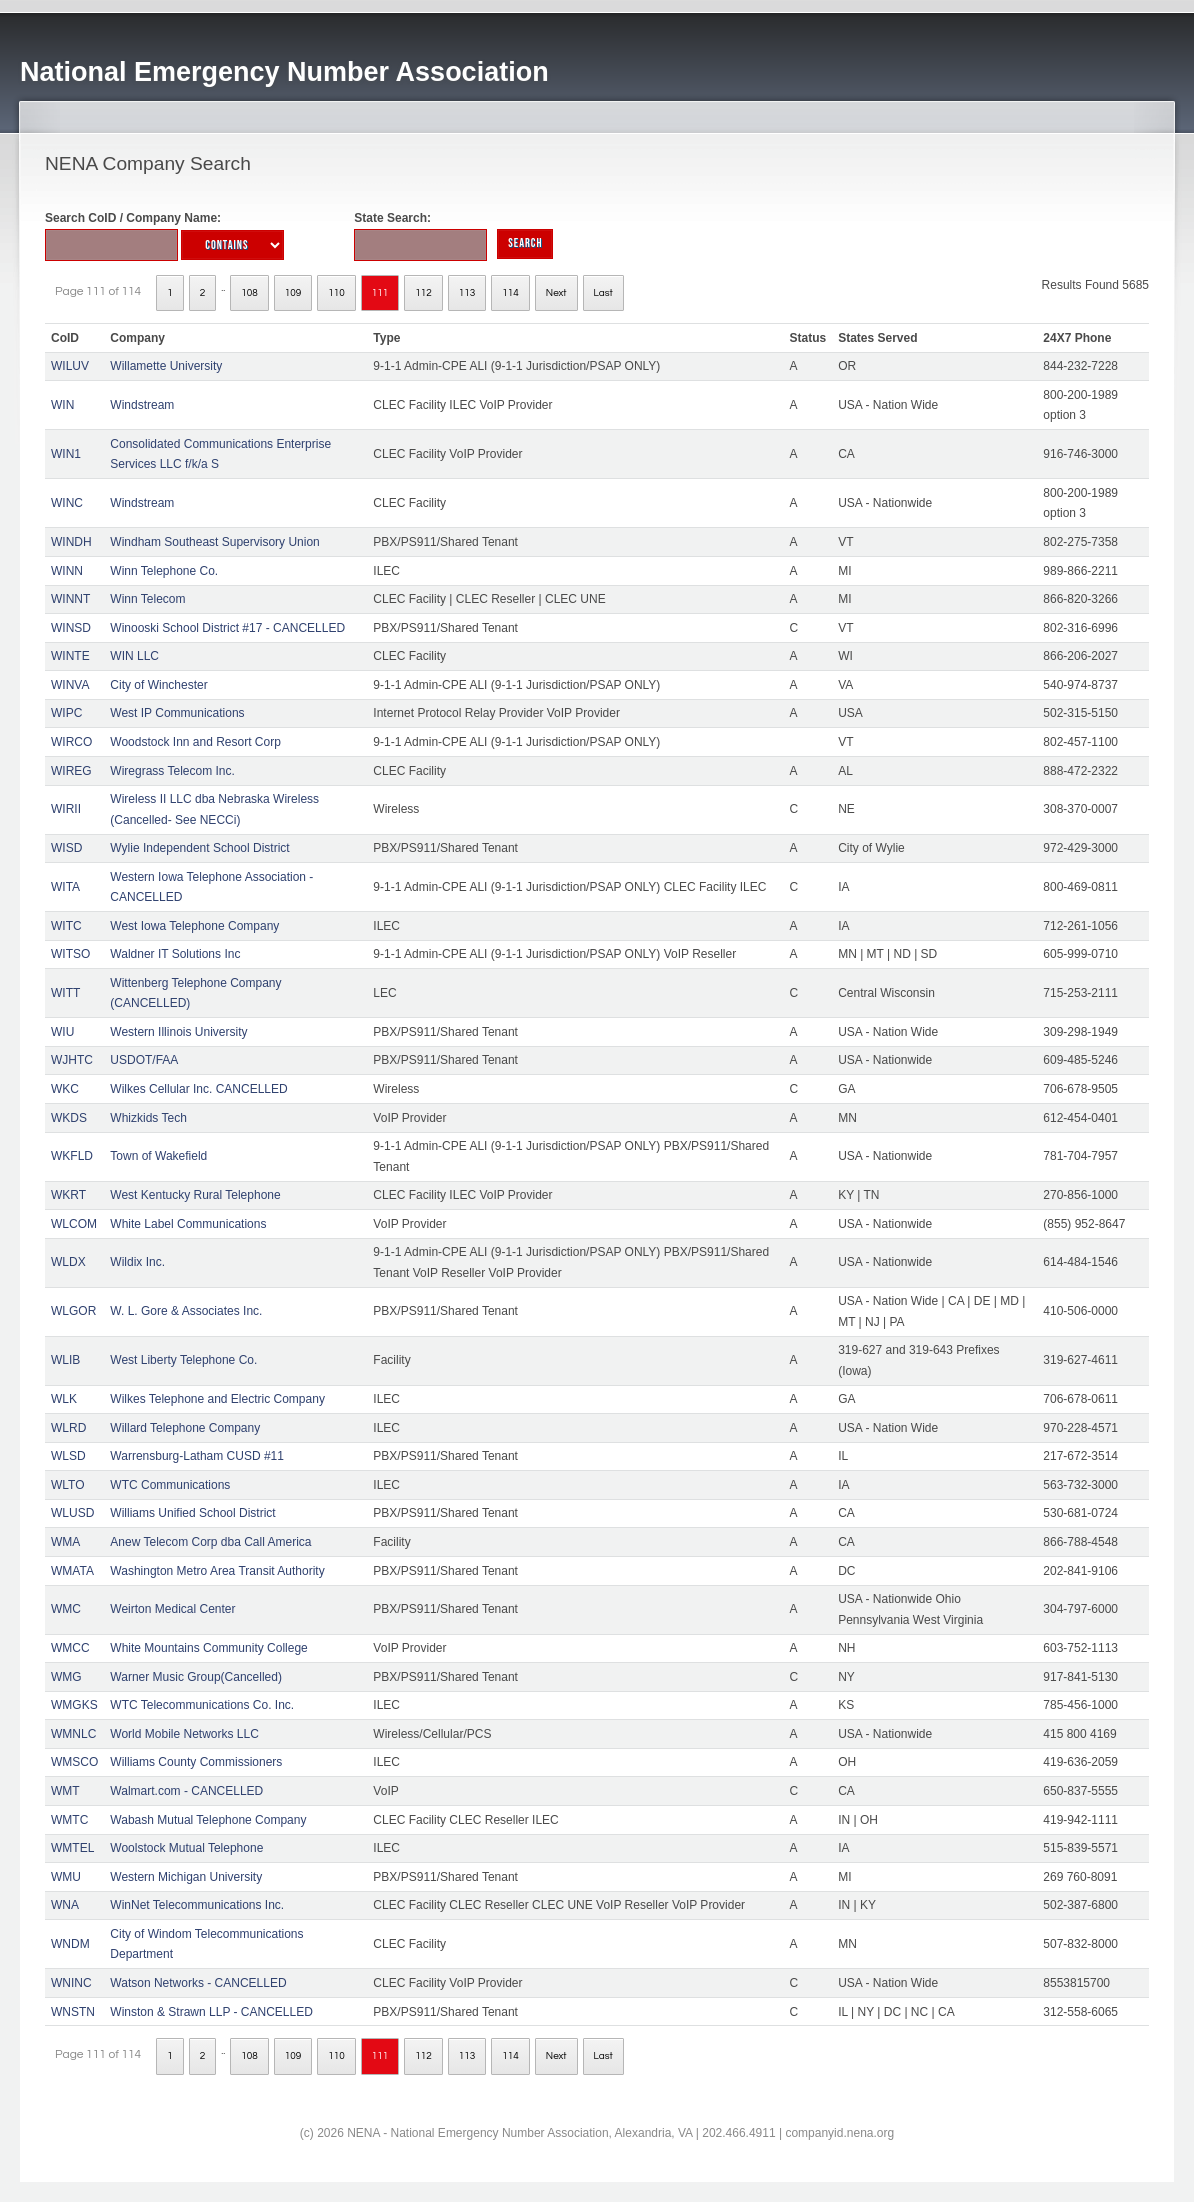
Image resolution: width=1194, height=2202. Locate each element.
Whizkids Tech (148, 1118)
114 (510, 293)
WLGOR (73, 1311)
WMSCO (74, 1762)
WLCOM (74, 1224)
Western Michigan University (186, 1877)
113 (467, 293)
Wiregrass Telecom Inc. (172, 771)
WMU (66, 1877)
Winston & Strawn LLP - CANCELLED (211, 2012)
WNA (65, 1905)
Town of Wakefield (158, 1156)
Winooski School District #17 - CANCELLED (227, 628)
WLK (64, 1399)
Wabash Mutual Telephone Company (208, 1820)
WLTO (68, 1485)
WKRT (68, 1195)
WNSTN (73, 2012)
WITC (66, 926)
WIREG (71, 771)
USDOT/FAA (144, 1060)
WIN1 (66, 454)
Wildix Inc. (137, 1262)
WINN (67, 571)
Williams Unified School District (192, 1513)
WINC (67, 503)
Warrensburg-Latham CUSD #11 (197, 1456)
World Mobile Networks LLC (184, 1734)
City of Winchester (158, 685)
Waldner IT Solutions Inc (175, 954)
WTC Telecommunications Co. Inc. (202, 1705)
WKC (65, 1089)
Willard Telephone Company (185, 1428)
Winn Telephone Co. (164, 571)
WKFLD (72, 1156)
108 (249, 293)
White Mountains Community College (208, 1648)
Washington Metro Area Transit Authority (217, 1571)
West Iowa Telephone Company (194, 926)
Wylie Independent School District (199, 848)
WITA (65, 887)
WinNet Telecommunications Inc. (197, 1905)
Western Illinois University (178, 1032)
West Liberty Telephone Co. (183, 1360)
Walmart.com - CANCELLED (186, 1791)
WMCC (70, 1648)
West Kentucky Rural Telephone (195, 1195)
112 (423, 293)
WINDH (71, 542)
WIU (62, 1032)
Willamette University (166, 366)
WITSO (70, 954)
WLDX (68, 1262)
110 (336, 293)
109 (293, 293)
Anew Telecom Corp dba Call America (210, 1542)
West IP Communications (177, 713)
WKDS (69, 1118)
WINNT (70, 599)
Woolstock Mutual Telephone (186, 1848)
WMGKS (74, 1705)
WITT (65, 993)
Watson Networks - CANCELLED (198, 1983)
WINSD (71, 628)
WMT (65, 1791)
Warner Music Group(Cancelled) (196, 1677)
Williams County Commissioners (196, 1762)
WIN (62, 405)
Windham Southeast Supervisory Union (214, 542)
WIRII (66, 809)
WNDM (70, 1944)
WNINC (71, 1983)
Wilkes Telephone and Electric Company (217, 1399)
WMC (66, 1609)
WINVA (70, 685)
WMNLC (73, 1734)
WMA (65, 1542)
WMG (66, 1677)
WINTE (70, 656)
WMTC (69, 1820)
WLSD (68, 1456)
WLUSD (72, 1513)
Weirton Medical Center (172, 1609)
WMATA (72, 1571)
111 (380, 293)
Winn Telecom (147, 599)
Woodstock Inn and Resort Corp (195, 742)
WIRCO (71, 742)
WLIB (65, 1360)
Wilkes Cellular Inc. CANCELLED (198, 1089)
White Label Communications (188, 1224)
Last (603, 293)
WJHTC (72, 1060)
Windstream (142, 405)
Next (556, 293)
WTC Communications (170, 1485)
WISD (66, 848)
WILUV (70, 366)
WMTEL (72, 1848)
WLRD (68, 1428)
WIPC (66, 713)
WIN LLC (134, 656)
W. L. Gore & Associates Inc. (186, 1311)
